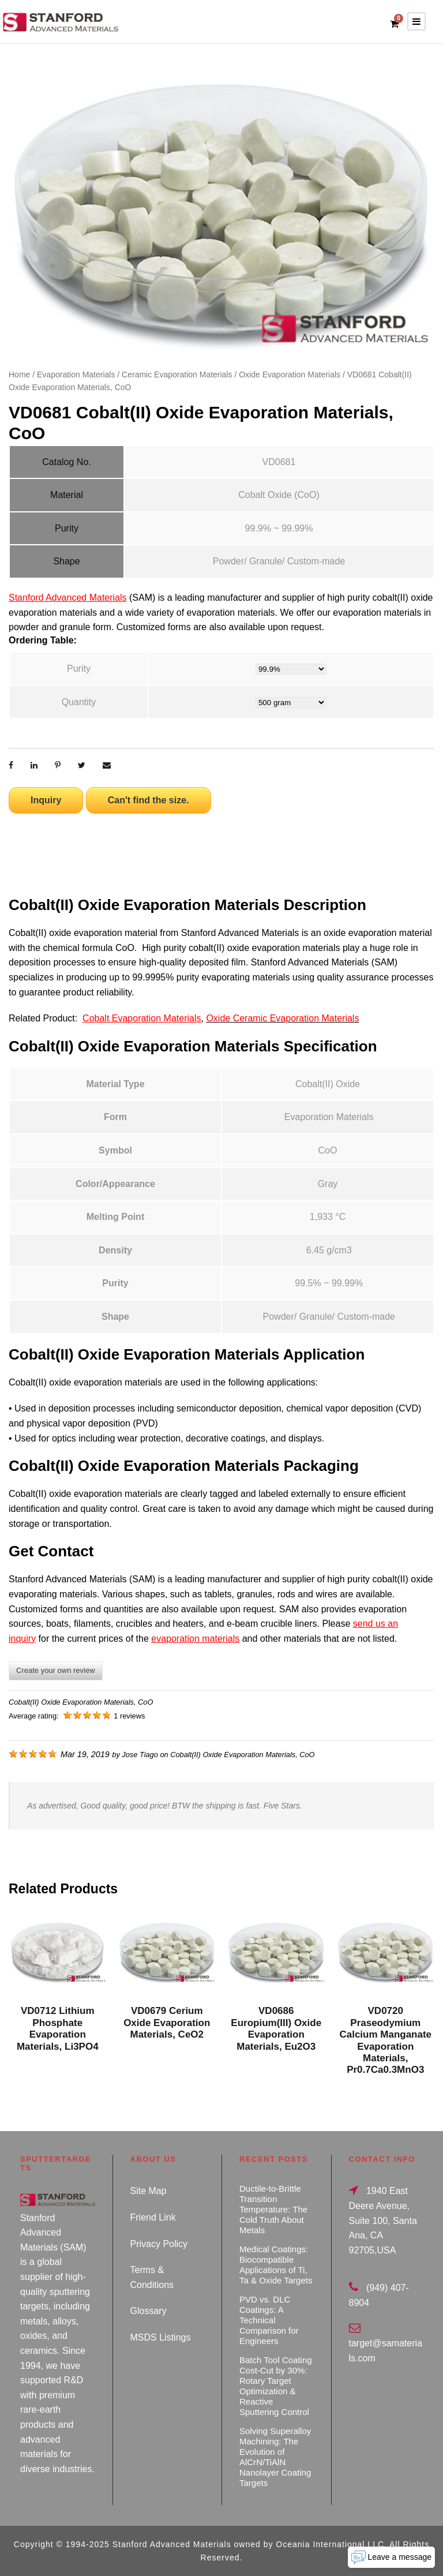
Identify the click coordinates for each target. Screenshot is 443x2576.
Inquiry (46, 800)
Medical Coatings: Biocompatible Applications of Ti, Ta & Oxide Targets (275, 2264)
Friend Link (153, 2217)
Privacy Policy (159, 2244)
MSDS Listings (160, 2337)
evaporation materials (195, 1638)
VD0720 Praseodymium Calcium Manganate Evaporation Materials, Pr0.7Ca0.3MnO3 (385, 2040)
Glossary (148, 2311)
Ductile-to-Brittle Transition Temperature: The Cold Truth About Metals (273, 2209)
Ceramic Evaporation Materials (177, 374)
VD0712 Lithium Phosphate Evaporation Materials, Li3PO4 (58, 2028)
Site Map (148, 2191)
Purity (79, 668)
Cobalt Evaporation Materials (141, 1018)
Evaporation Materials (76, 374)
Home (19, 374)
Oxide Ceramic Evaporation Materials (282, 1018)
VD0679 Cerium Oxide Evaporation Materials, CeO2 (166, 2022)
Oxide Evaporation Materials (289, 374)
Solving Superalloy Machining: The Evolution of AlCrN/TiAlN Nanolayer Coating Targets (275, 2457)
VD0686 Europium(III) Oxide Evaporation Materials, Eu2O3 (276, 2028)
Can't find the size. (148, 800)
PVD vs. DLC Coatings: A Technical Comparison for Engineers (269, 2320)
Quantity (79, 702)
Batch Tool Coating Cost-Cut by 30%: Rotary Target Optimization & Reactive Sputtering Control (275, 2386)
